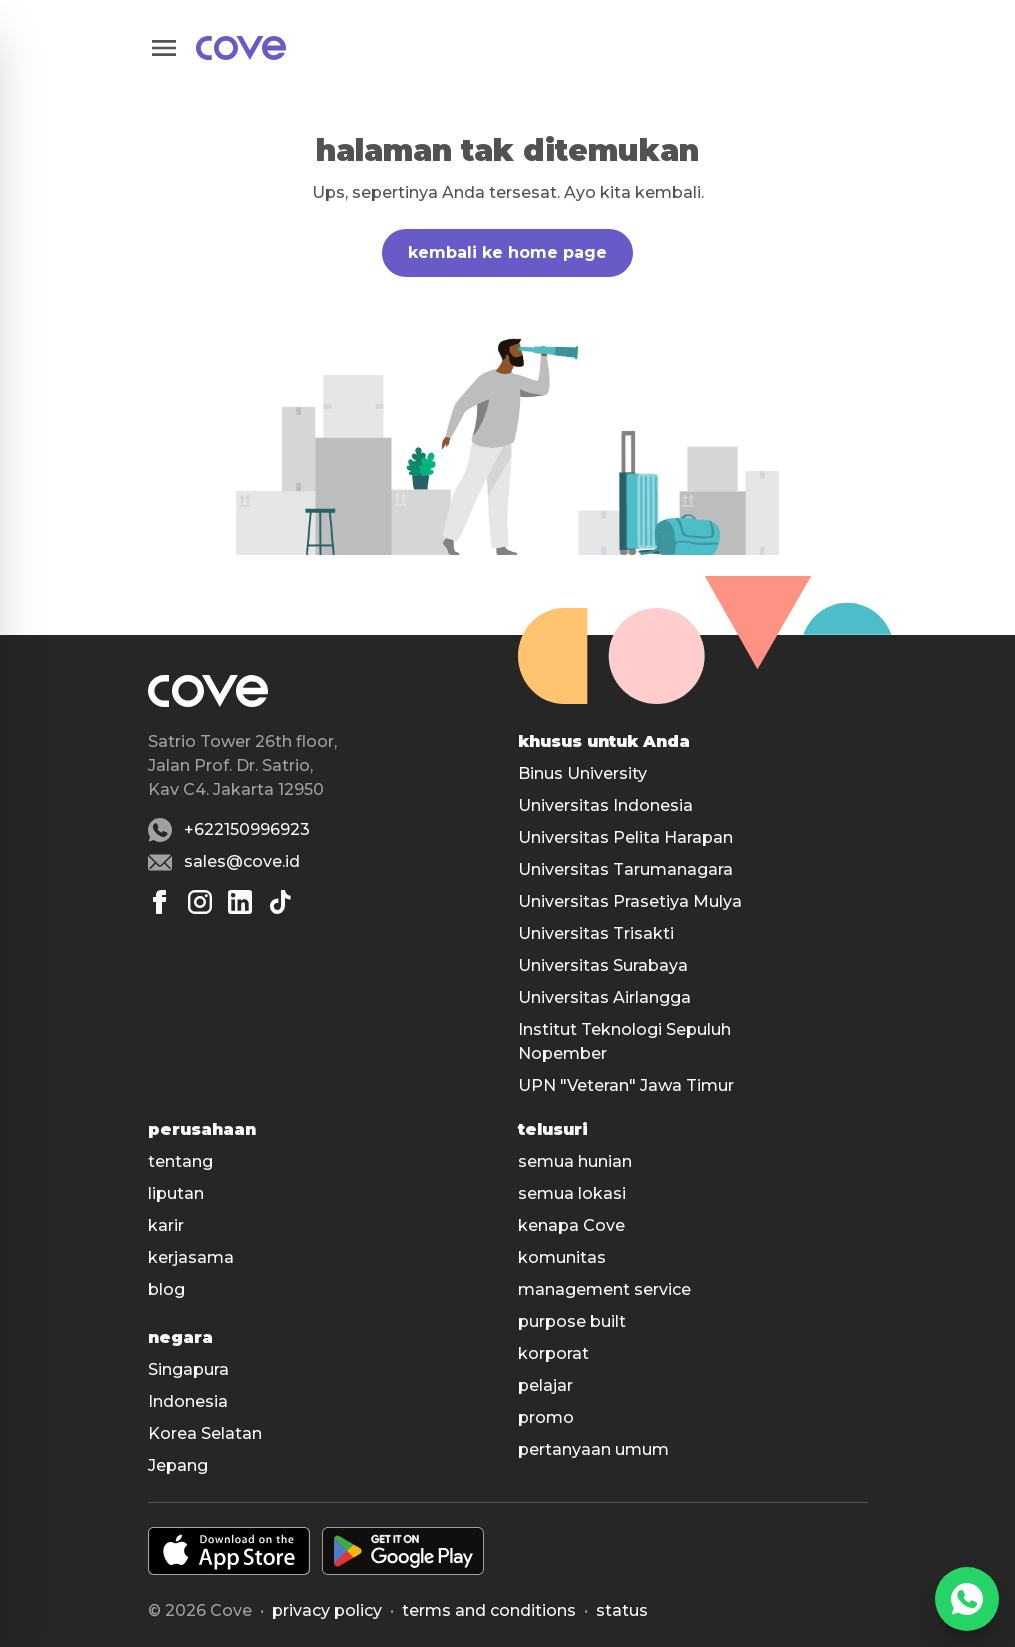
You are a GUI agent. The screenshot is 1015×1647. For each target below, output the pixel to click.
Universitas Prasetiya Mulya (630, 901)
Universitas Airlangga (604, 997)
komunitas (562, 1257)
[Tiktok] (280, 902)
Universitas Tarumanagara (625, 869)
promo (546, 1417)
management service (604, 1289)
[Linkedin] (240, 902)
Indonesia (188, 1401)
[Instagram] (200, 902)
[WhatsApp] (967, 1599)
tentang (180, 1161)
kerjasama (191, 1257)
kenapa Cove (571, 1225)
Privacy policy (327, 1610)
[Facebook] (160, 902)
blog (166, 1289)
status (622, 1610)
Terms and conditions (489, 1610)
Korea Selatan (205, 1433)
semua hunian (575, 1161)
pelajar (545, 1385)
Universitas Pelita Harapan (625, 837)
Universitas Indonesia (605, 805)
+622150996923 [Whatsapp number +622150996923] (247, 829)
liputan (176, 1193)
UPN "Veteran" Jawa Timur (626, 1085)
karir (166, 1225)
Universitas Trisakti (596, 933)
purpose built (572, 1321)
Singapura (188, 1369)
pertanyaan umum (593, 1449)
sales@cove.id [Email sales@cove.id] (242, 861)
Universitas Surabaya (603, 965)
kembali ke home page (507, 252)
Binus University (582, 773)
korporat (553, 1353)
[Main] (241, 48)
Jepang (178, 1465)
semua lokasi (572, 1193)
